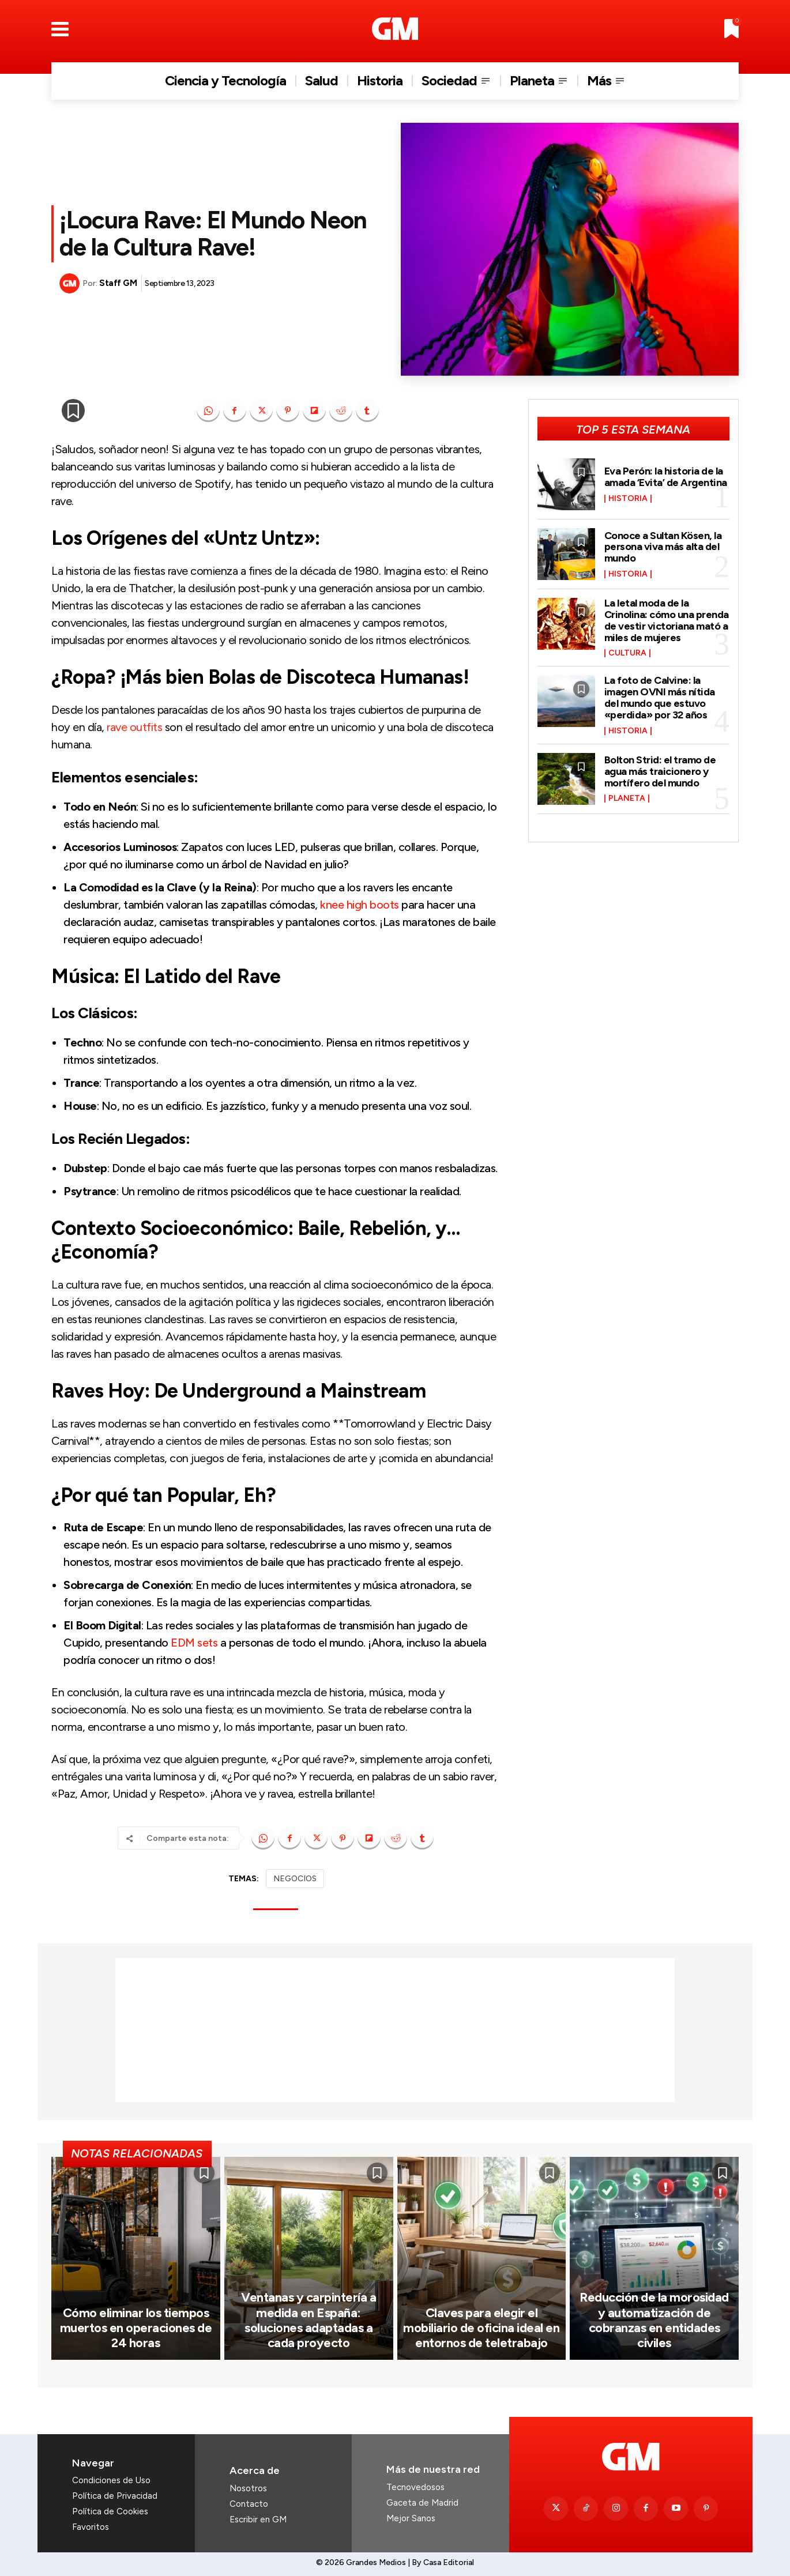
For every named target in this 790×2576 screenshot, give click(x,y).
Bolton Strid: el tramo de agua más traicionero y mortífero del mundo (660, 771)
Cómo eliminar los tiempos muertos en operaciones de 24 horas (136, 2328)
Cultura (627, 653)
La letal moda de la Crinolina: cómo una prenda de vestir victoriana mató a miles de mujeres (666, 620)
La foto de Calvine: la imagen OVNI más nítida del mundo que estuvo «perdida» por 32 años (659, 697)
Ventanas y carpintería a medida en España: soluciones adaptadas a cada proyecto (308, 2320)
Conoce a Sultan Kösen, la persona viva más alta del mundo (663, 547)
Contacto (249, 2504)
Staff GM (118, 283)
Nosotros (248, 2488)
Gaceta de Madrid (422, 2503)
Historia (628, 499)
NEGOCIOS (295, 1879)
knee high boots (359, 905)
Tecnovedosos (415, 2487)
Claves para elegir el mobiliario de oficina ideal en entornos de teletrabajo (481, 2328)
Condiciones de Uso (111, 2480)
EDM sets (194, 1642)
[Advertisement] (395, 2030)
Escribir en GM (258, 2519)
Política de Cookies (110, 2511)
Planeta (626, 798)
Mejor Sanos (410, 2518)
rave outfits (134, 727)
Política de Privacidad (114, 2496)
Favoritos (90, 2527)
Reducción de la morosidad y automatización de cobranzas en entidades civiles (654, 2320)
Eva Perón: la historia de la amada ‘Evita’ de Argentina (665, 477)
